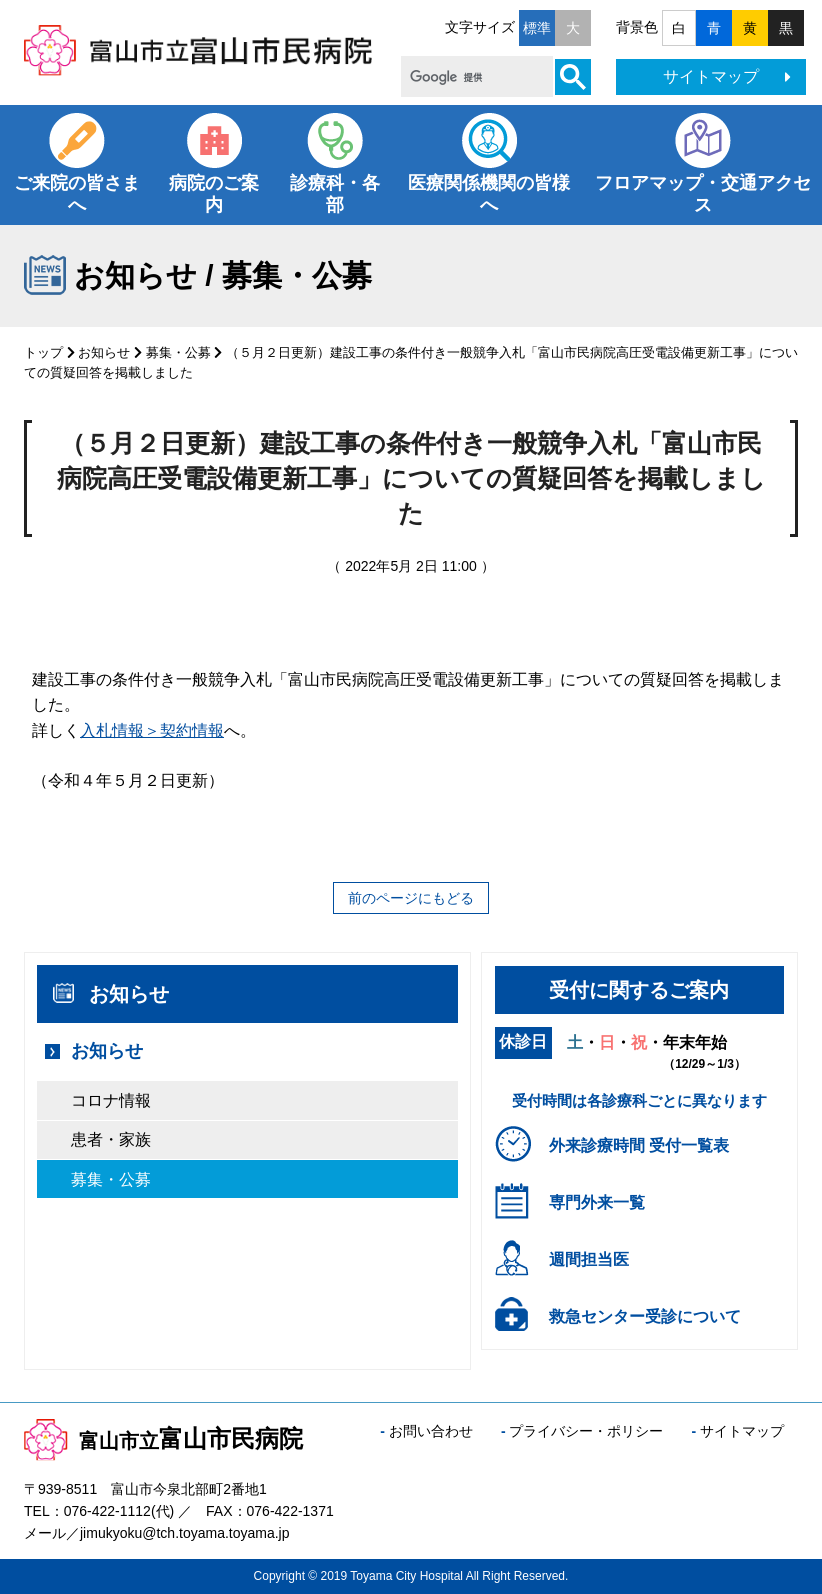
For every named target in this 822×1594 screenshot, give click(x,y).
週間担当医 (589, 1259)
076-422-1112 (107, 1511)
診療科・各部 (335, 194)
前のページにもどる (411, 898)
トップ (43, 352)
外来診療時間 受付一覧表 (639, 1145)
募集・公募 (178, 352)
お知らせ (104, 352)
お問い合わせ (431, 1431)
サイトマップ (727, 76)
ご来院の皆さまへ (77, 194)
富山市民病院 (163, 1438)
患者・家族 (111, 1139)
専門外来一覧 (597, 1202)
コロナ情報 (111, 1100)
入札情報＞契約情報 (152, 730)
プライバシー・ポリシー (586, 1431)
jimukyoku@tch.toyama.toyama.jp (185, 1533)
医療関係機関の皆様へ (489, 194)
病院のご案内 (214, 194)
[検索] (475, 77)
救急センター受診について (645, 1316)
